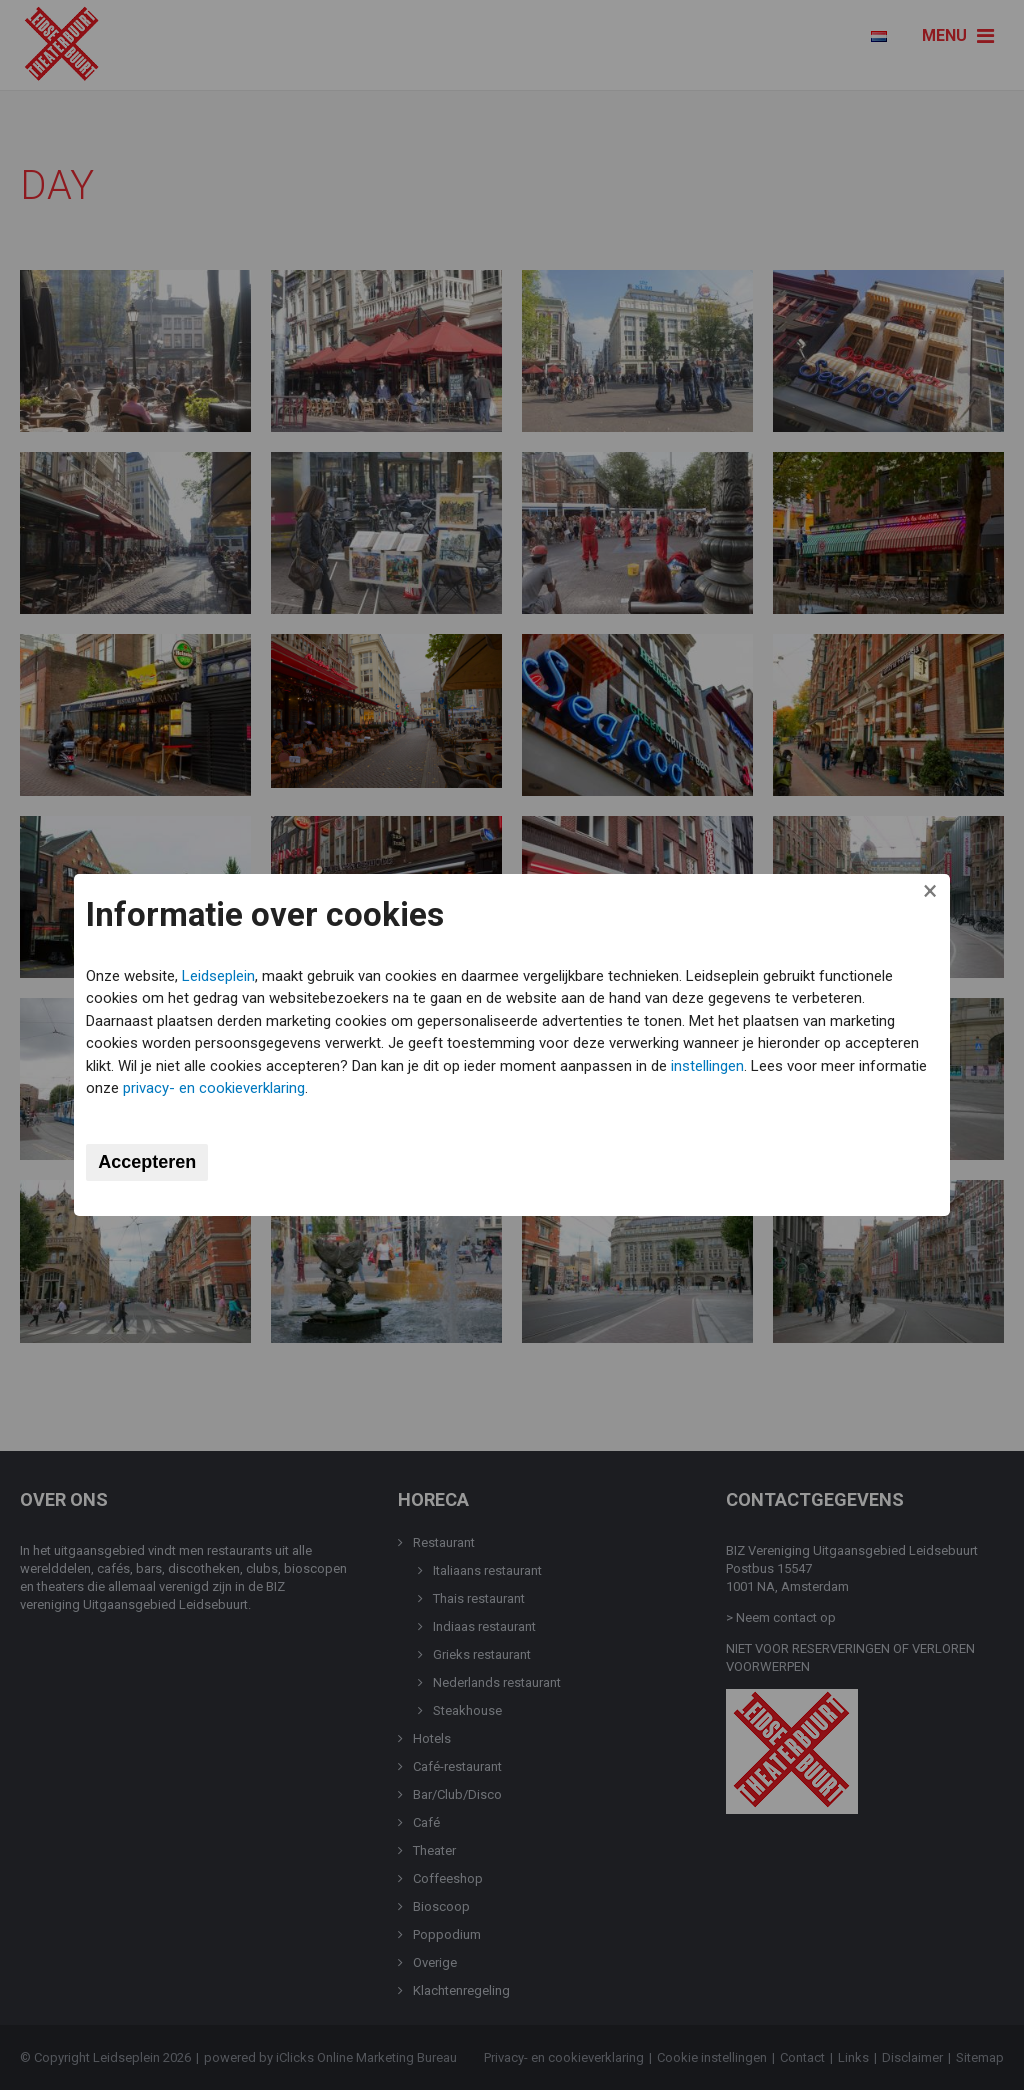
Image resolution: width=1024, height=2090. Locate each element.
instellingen (710, 1066)
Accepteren (150, 1162)
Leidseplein (221, 976)
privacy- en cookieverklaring (289, 1088)
